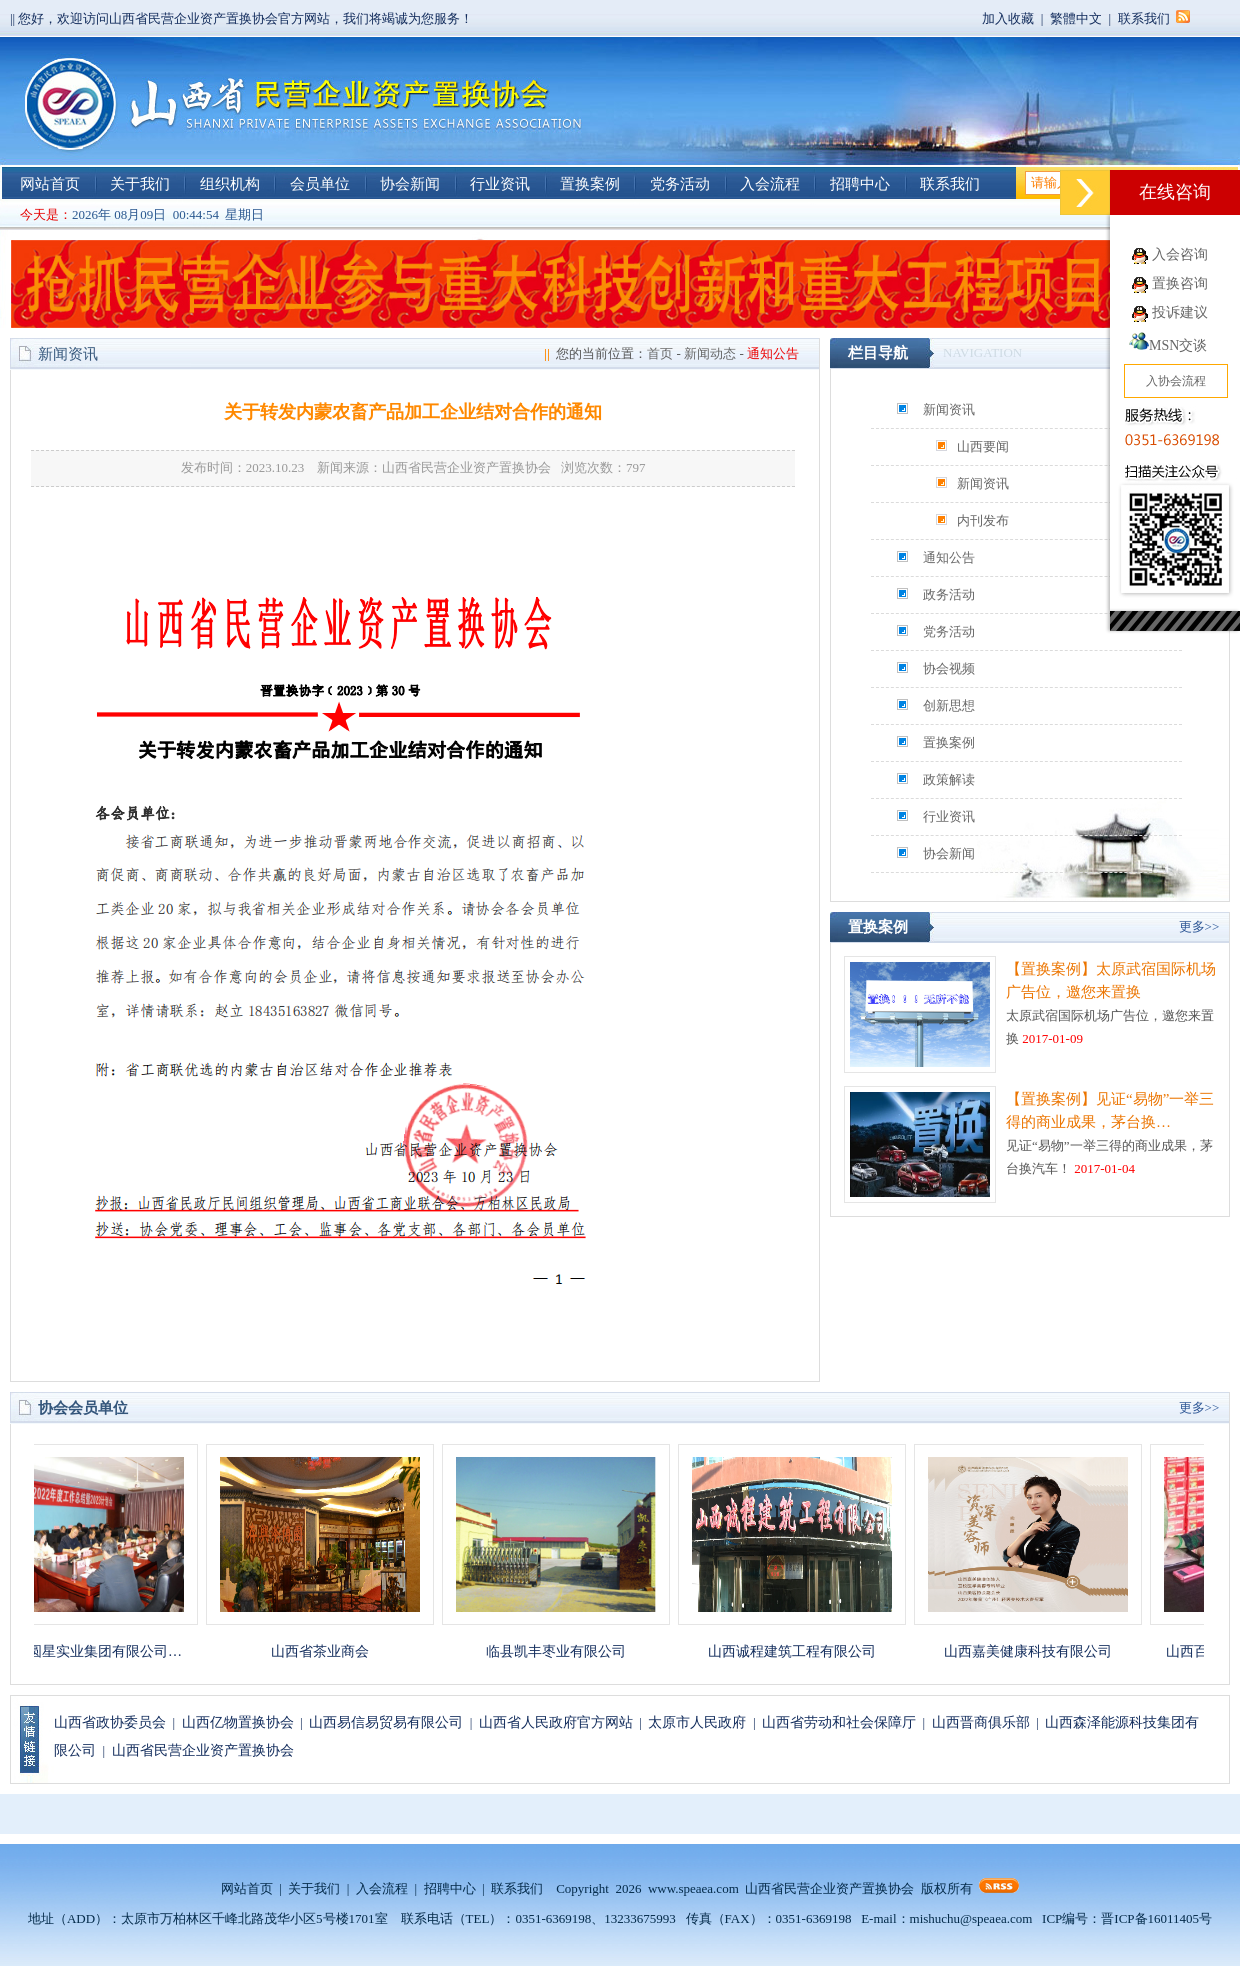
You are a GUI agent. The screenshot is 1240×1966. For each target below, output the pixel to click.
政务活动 (949, 594)
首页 (660, 353)
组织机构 (230, 184)
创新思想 (949, 705)
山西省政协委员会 (110, 1722)
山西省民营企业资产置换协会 (203, 1750)
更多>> (1199, 926)
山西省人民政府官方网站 (556, 1722)
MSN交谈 (1168, 345)
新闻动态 (710, 353)
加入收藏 (1008, 18)
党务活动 (680, 184)
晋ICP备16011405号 (1156, 1918)
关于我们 (140, 184)
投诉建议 (1180, 312)
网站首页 (50, 184)
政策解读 (949, 779)
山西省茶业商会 (331, 1651)
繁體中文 (1076, 18)
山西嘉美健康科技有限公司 (1039, 1651)
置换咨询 (1180, 283)
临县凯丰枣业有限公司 (567, 1651)
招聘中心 (860, 184)
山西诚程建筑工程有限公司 (803, 1651)
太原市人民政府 (697, 1722)
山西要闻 (983, 446)
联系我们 (1144, 18)
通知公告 (949, 557)
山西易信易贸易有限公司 (386, 1722)
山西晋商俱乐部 (981, 1722)
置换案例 (590, 184)
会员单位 (320, 184)
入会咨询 (1180, 254)
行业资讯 (500, 184)
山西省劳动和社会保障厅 (839, 1722)
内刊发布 (983, 520)
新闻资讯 (949, 409)
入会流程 (770, 184)
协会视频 (949, 668)
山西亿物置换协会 (238, 1722)
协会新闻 (410, 184)
